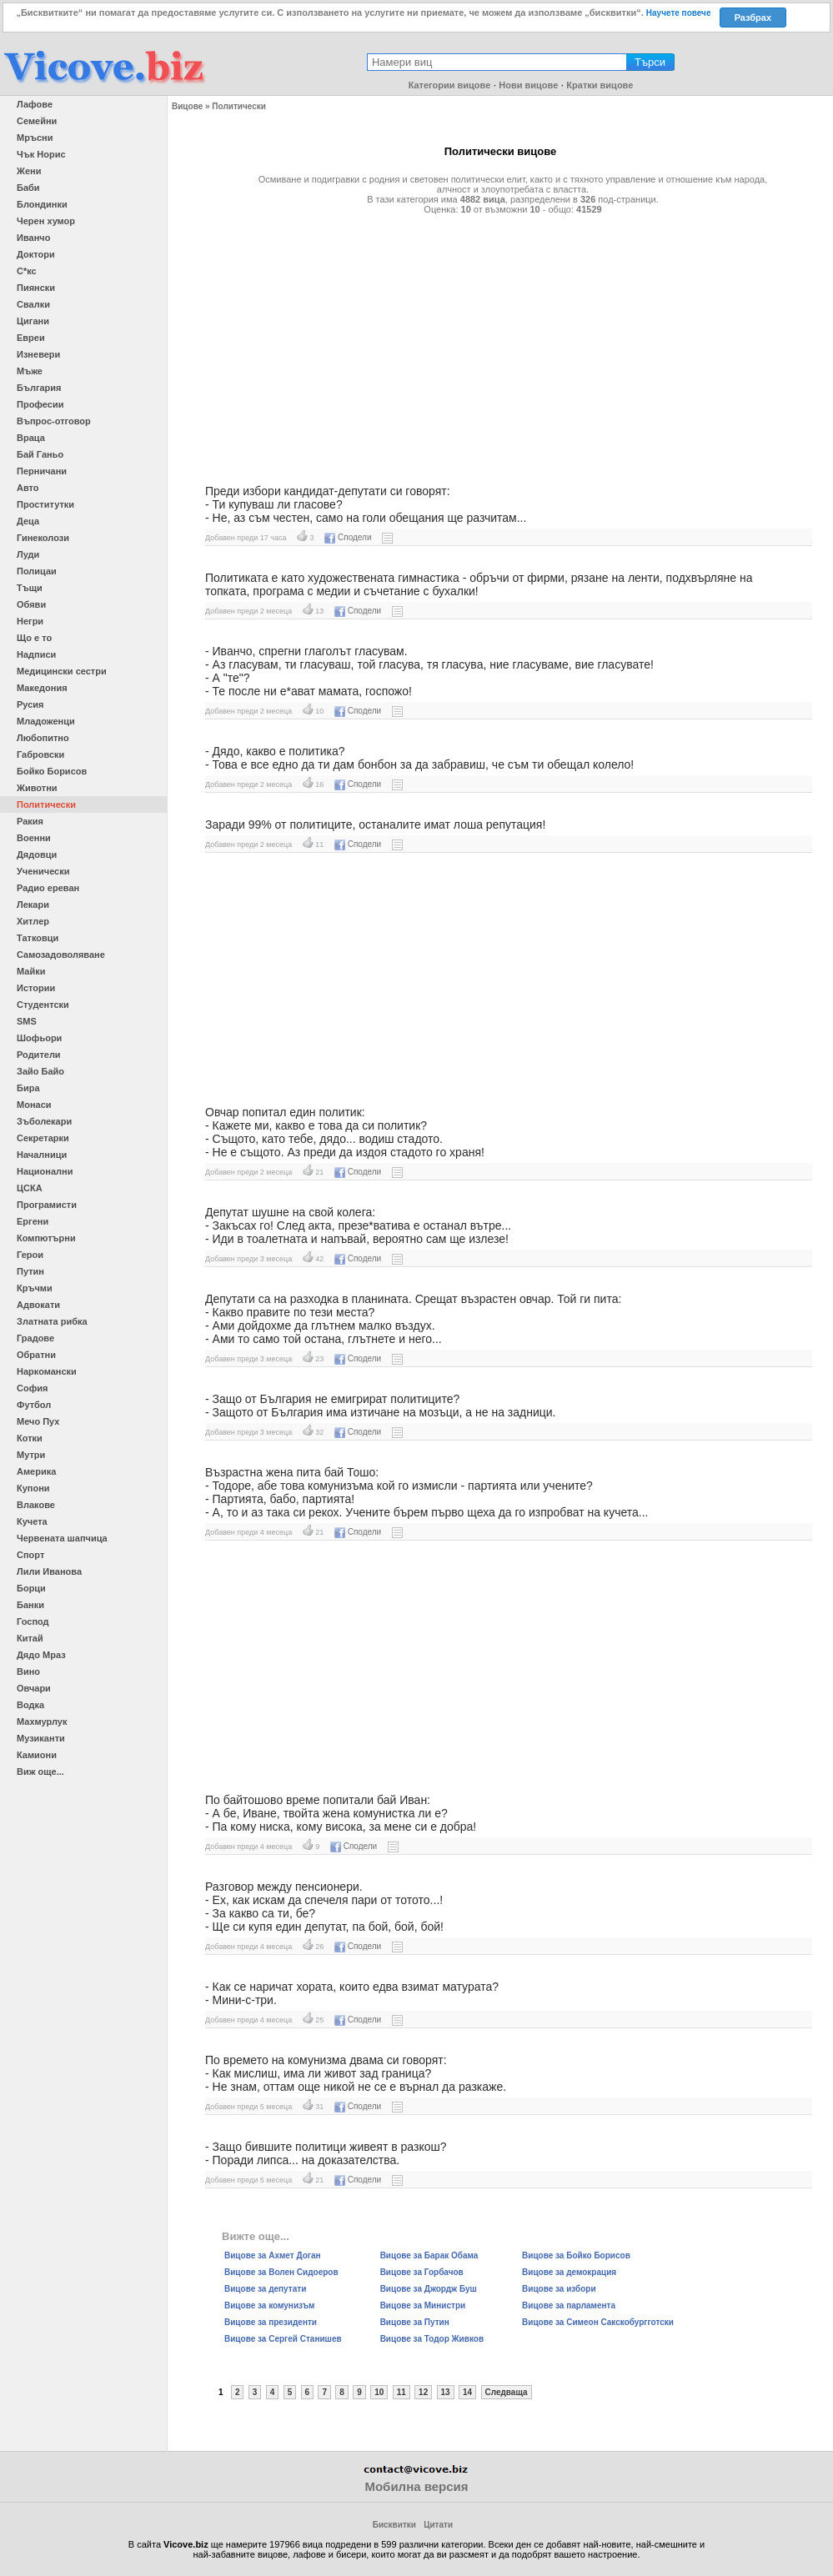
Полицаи (37, 571)
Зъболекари (44, 1121)
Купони (33, 1488)
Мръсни (35, 138)
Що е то (34, 638)
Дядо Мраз (41, 1655)
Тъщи (30, 588)
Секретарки (43, 1138)
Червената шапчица (62, 1538)
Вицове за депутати (265, 2288)
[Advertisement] (500, 342)
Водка (30, 1705)
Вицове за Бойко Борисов (576, 2255)
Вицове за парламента (568, 2305)
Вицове (187, 106)
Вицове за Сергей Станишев (283, 2338)
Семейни (37, 121)
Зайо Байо (40, 1071)
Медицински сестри (62, 671)
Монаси (34, 1105)
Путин (30, 1271)
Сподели (347, 537)
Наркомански (47, 1371)
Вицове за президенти (270, 2322)
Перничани (42, 471)
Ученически (43, 871)
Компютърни (46, 1238)
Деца (28, 521)
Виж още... (40, 1772)
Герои (30, 1255)
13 (445, 2392)
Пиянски (36, 288)
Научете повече (678, 13)
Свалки (33, 304)
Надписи (36, 654)
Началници (42, 1155)
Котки (30, 1438)
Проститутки (45, 504)
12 (423, 2392)
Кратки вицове (599, 85)
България (39, 388)
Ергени (32, 1221)
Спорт (30, 1555)
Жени (29, 171)
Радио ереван (48, 888)
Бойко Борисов (52, 771)
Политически (46, 804)
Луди (28, 554)
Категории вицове (450, 85)
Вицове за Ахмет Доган (272, 2255)
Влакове (36, 1505)
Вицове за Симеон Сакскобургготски (598, 2322)
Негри (30, 621)
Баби (28, 188)
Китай (30, 1638)
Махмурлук (42, 1721)
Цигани (33, 321)
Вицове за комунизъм (269, 2305)
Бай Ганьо (40, 454)
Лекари (33, 905)
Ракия (30, 821)
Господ (33, 1621)
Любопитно (43, 738)
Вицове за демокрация (569, 2272)
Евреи (31, 338)
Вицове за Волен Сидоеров (281, 2272)
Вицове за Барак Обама (429, 2255)
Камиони (37, 1755)
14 (467, 2392)
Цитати (438, 2524)
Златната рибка (52, 1321)
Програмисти (47, 1205)
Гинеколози (43, 538)
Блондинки (42, 204)
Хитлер (33, 921)
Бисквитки (394, 2524)
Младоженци (46, 721)
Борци (31, 1588)
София (32, 1388)
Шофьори (39, 1038)
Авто (28, 488)
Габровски (40, 754)
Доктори (36, 254)
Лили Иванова (49, 1571)
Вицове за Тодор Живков (432, 2338)
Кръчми (35, 1288)
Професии (40, 404)
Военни (34, 838)
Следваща (506, 2392)
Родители (39, 1055)
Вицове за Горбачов (422, 2272)
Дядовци (37, 854)
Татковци (37, 938)
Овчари (34, 1688)
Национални (45, 1171)
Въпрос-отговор (54, 421)
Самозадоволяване (61, 955)
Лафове (35, 104)
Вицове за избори (559, 2288)
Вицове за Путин (414, 2322)
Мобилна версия (416, 2486)
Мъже (30, 371)
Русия (30, 704)
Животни (37, 788)
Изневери (38, 354)
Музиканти (41, 1738)
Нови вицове (528, 85)
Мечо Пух (38, 1421)
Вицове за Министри (423, 2305)
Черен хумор (46, 221)
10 (379, 2392)
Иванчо (33, 238)
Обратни (36, 1355)
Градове (35, 1338)
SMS (27, 1021)
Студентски (43, 1005)
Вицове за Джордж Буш (428, 2288)
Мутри (31, 1455)
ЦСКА (30, 1188)
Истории (36, 988)
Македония (42, 688)
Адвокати (38, 1305)
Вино (28, 1671)
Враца (31, 438)
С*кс (27, 271)
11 (401, 2392)
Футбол (34, 1405)
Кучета (32, 1521)
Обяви (31, 604)
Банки (30, 1605)
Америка (36, 1471)
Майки (31, 971)
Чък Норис (41, 154)
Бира (28, 1088)
